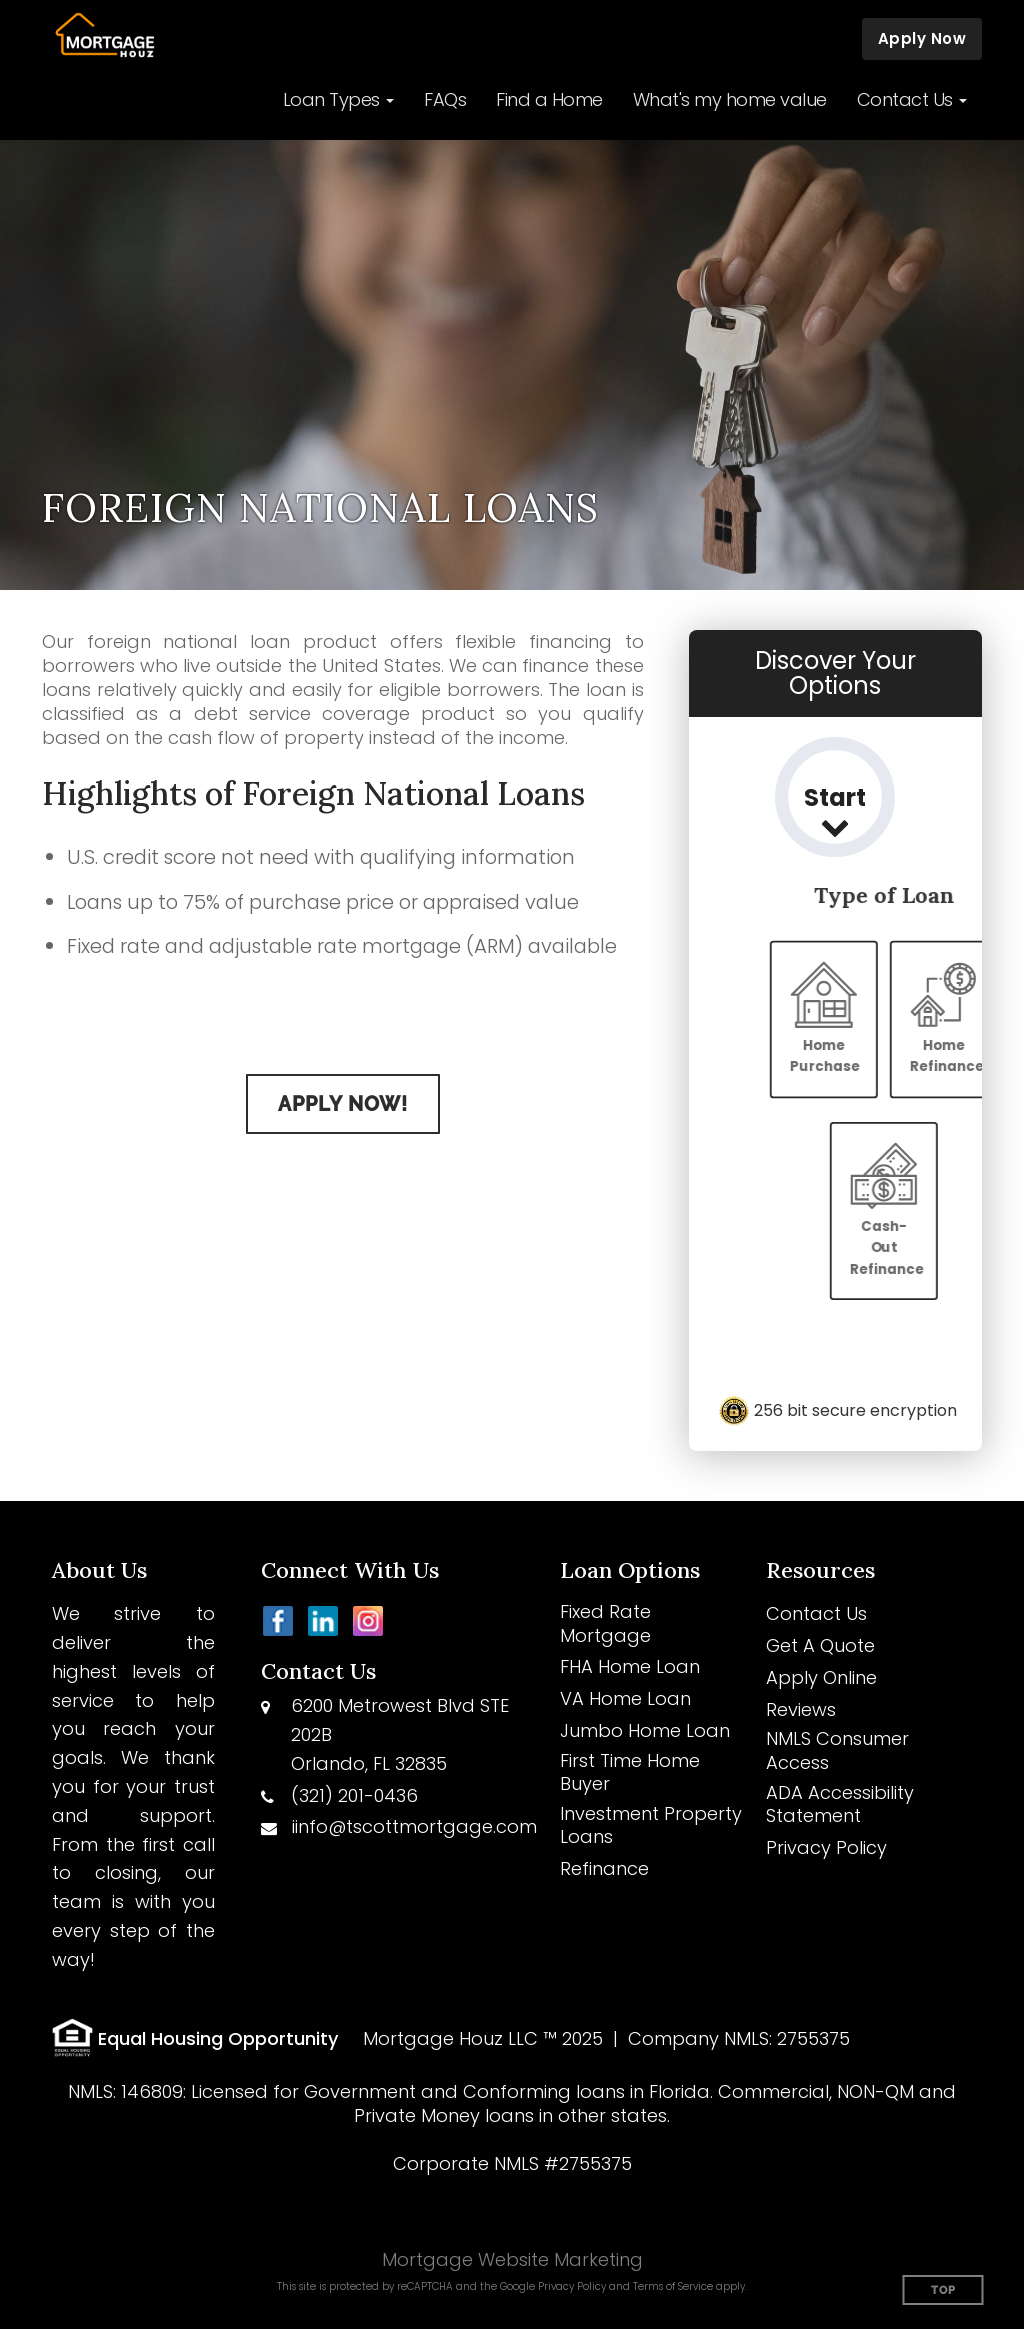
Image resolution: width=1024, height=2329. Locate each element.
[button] (339, 100)
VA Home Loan (625, 1698)
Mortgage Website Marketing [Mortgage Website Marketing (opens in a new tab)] (512, 2259)
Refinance (604, 1868)
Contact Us (816, 1613)
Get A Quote (820, 1645)
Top (943, 2290)
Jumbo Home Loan (645, 1730)
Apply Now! (343, 1104)
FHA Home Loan (630, 1666)
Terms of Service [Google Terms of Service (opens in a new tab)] (673, 2286)
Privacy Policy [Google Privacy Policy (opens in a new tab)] (572, 2286)
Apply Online (821, 1677)
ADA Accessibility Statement (840, 1804)
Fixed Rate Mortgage (605, 1623)
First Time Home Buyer (630, 1772)
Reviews (801, 1709)
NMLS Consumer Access (837, 1750)
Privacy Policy (826, 1847)
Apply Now (922, 38)
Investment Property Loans (651, 1825)
